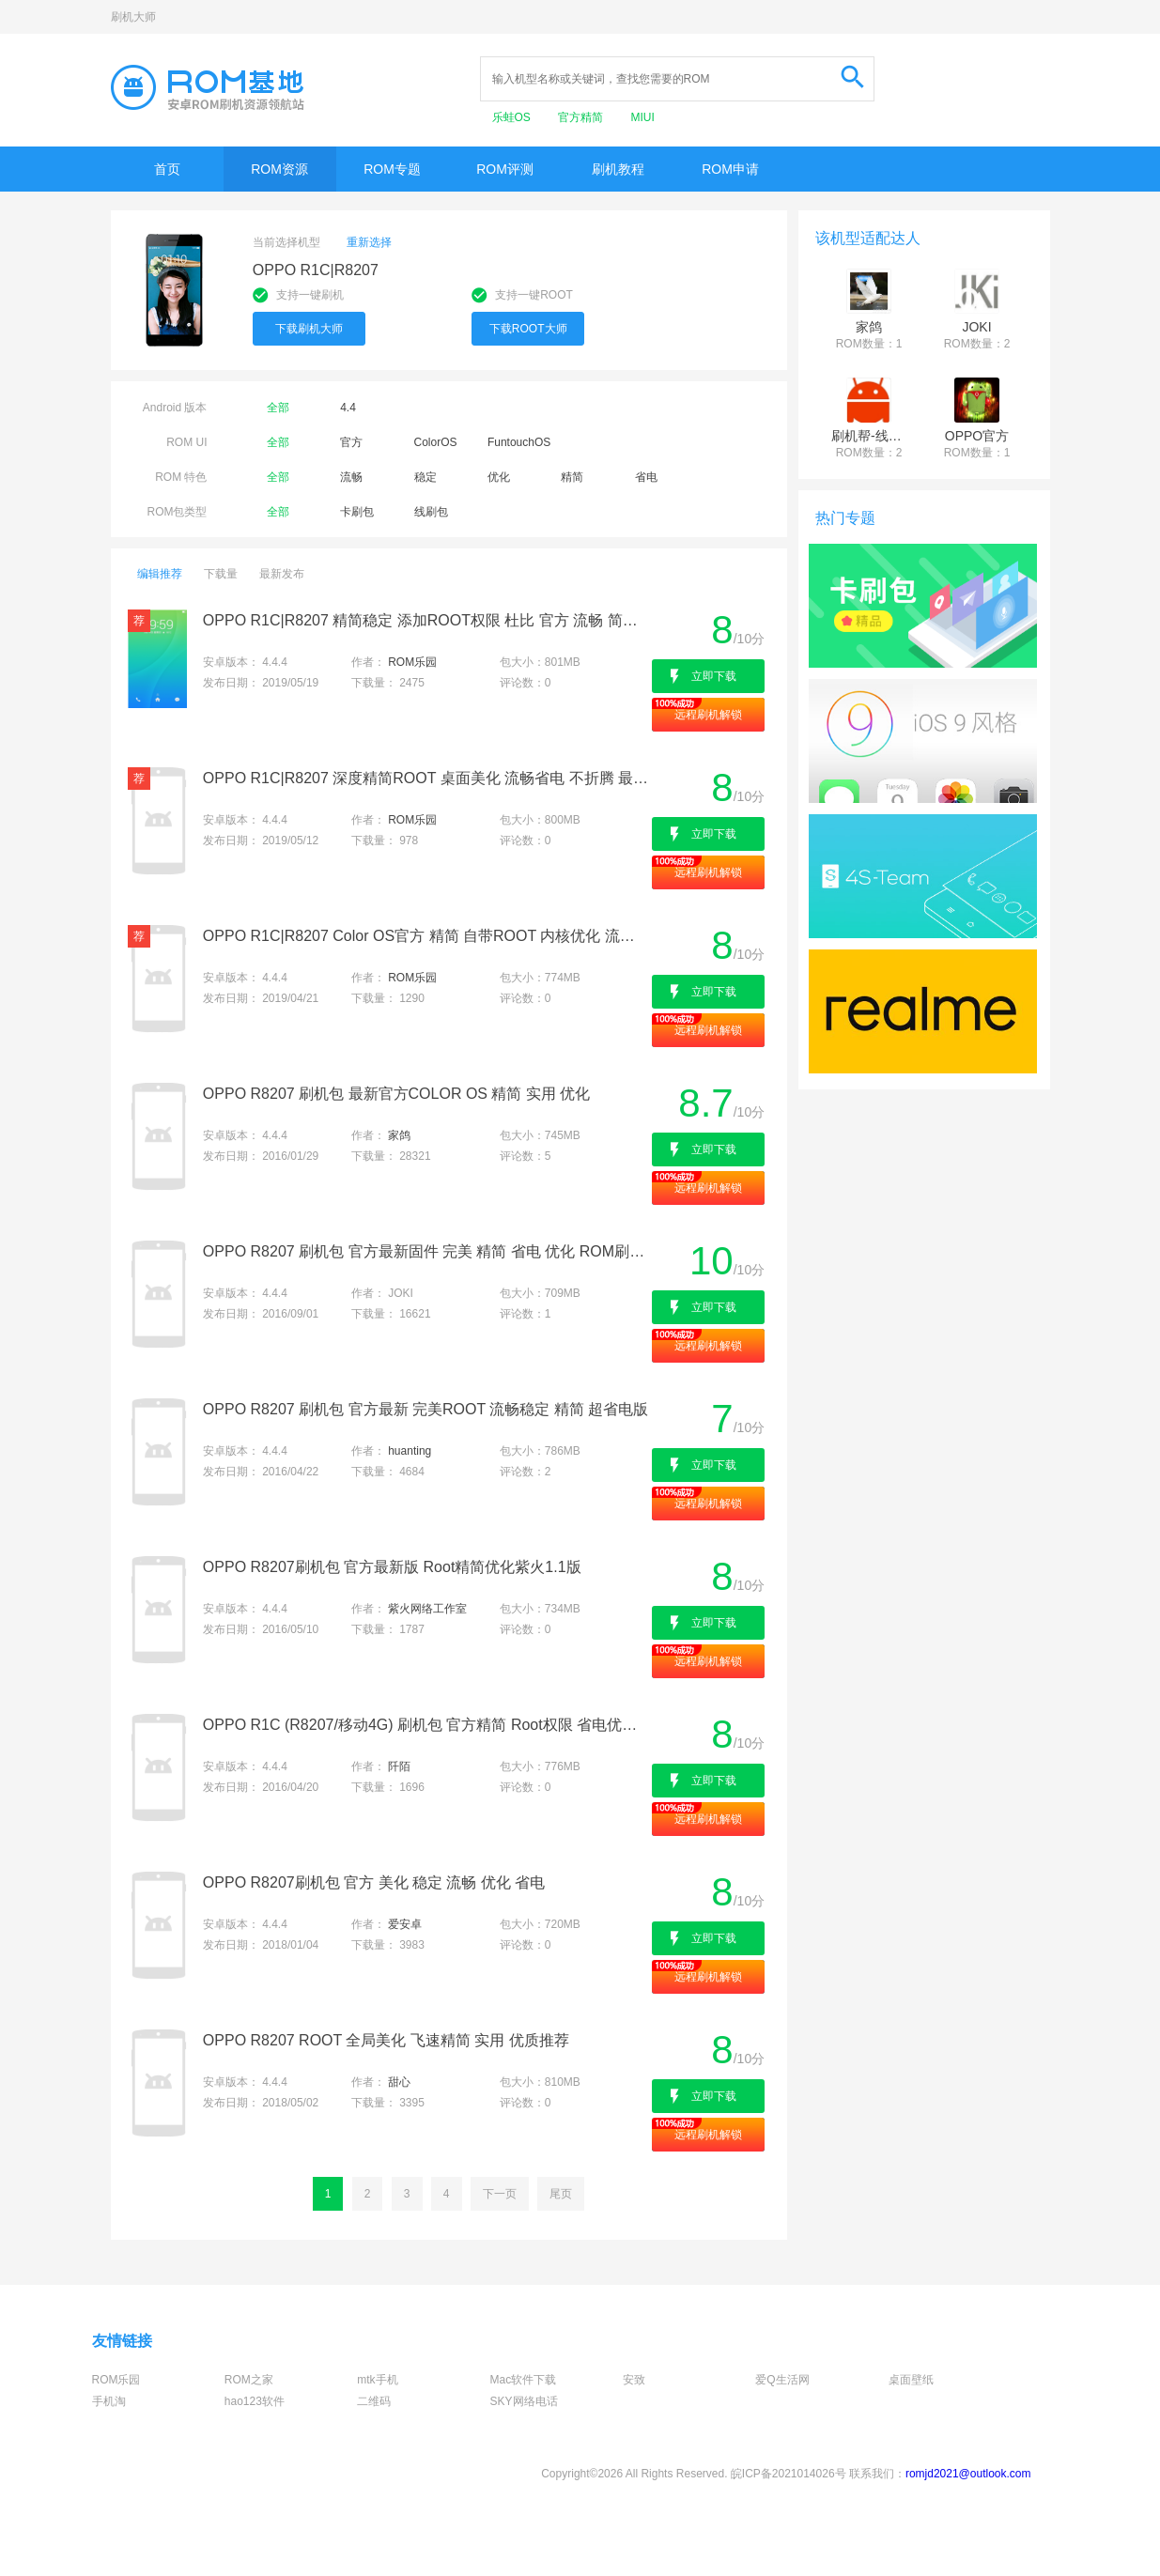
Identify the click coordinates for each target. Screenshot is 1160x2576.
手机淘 (109, 2401)
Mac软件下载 (523, 2379)
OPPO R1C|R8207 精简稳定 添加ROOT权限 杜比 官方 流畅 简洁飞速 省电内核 (426, 620)
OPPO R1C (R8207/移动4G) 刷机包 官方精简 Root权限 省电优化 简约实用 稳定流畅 (426, 1725)
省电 (646, 477)
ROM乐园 (412, 662)
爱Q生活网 (782, 2379)
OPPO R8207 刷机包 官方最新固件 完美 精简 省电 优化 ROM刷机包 (426, 1251)
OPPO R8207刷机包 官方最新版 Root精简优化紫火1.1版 (392, 1567)
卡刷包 (357, 511)
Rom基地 (207, 87)
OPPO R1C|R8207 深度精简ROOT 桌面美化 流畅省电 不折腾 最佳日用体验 (426, 778)
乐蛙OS (513, 117)
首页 (167, 169)
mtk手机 (377, 2379)
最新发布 (281, 573)
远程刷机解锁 (708, 714)
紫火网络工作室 (427, 1608)
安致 (634, 2379)
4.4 (348, 407)
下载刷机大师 (309, 328)
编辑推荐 (159, 573)
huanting (409, 1451)
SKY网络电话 (524, 2401)
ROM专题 (392, 169)
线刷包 (431, 511)
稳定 (425, 477)
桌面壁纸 (911, 2379)
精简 (572, 477)
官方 (351, 442)
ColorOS (435, 442)
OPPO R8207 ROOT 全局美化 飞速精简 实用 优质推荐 (386, 2040)
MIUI (643, 117)
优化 (498, 477)
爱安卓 (405, 1924)
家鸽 (399, 1135)
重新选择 (369, 242)
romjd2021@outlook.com (968, 2473)
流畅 (351, 477)
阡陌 (399, 1766)
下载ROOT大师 (528, 328)
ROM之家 (248, 2379)
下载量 (221, 573)
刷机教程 (618, 169)
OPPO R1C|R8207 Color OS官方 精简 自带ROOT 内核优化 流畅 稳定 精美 (426, 936)
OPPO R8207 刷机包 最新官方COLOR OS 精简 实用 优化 (397, 1094)
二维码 (374, 2401)
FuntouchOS (518, 442)
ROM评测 (505, 169)
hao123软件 (254, 2401)
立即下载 (713, 676)
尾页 (560, 2193)
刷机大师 (133, 16)
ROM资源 (279, 169)
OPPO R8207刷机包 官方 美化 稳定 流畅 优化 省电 (374, 1882)
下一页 (500, 2193)
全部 (278, 407)
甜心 (399, 2082)
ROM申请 (730, 169)
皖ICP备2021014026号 (788, 2473)
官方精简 (582, 117)
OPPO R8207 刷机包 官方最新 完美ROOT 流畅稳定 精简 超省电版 (425, 1409)
